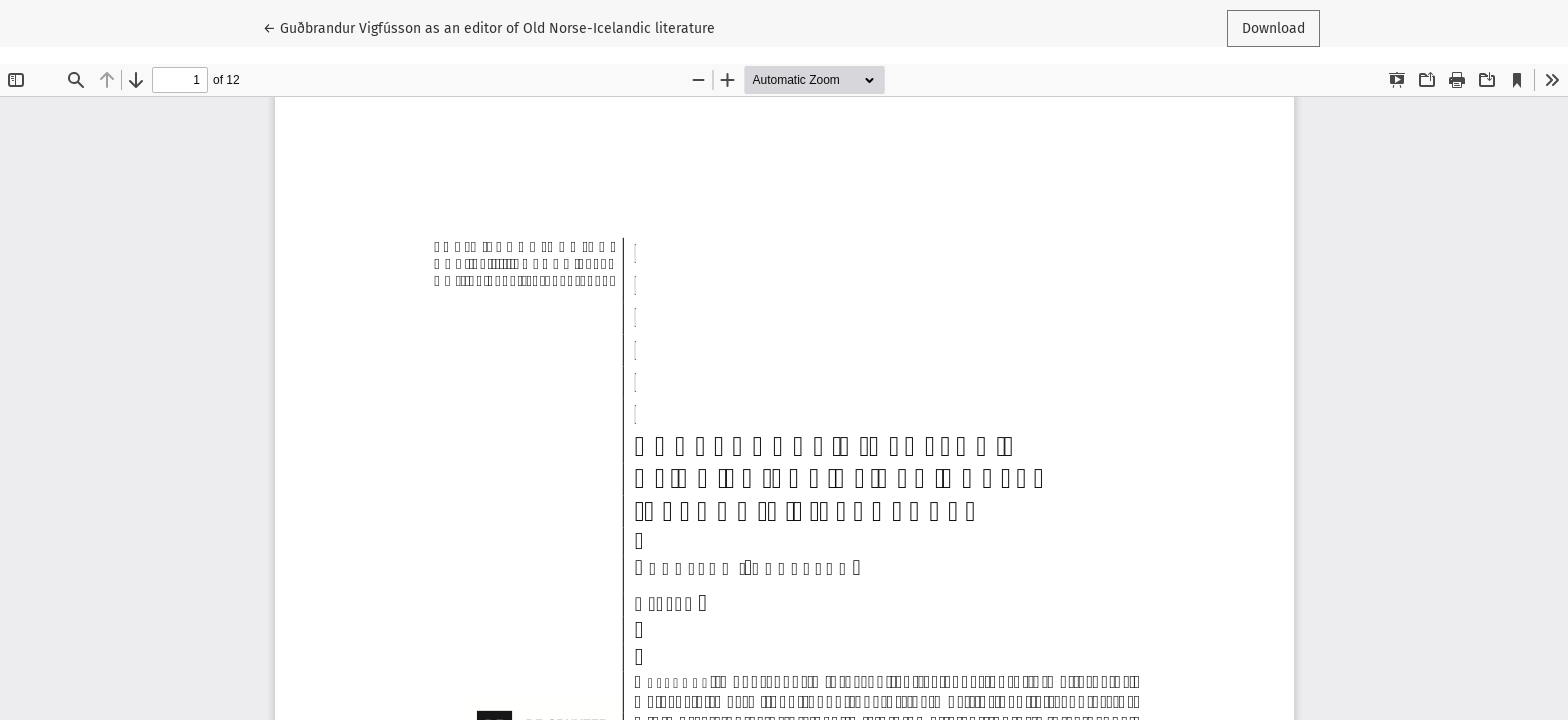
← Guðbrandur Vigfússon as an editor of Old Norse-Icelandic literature (489, 27)
